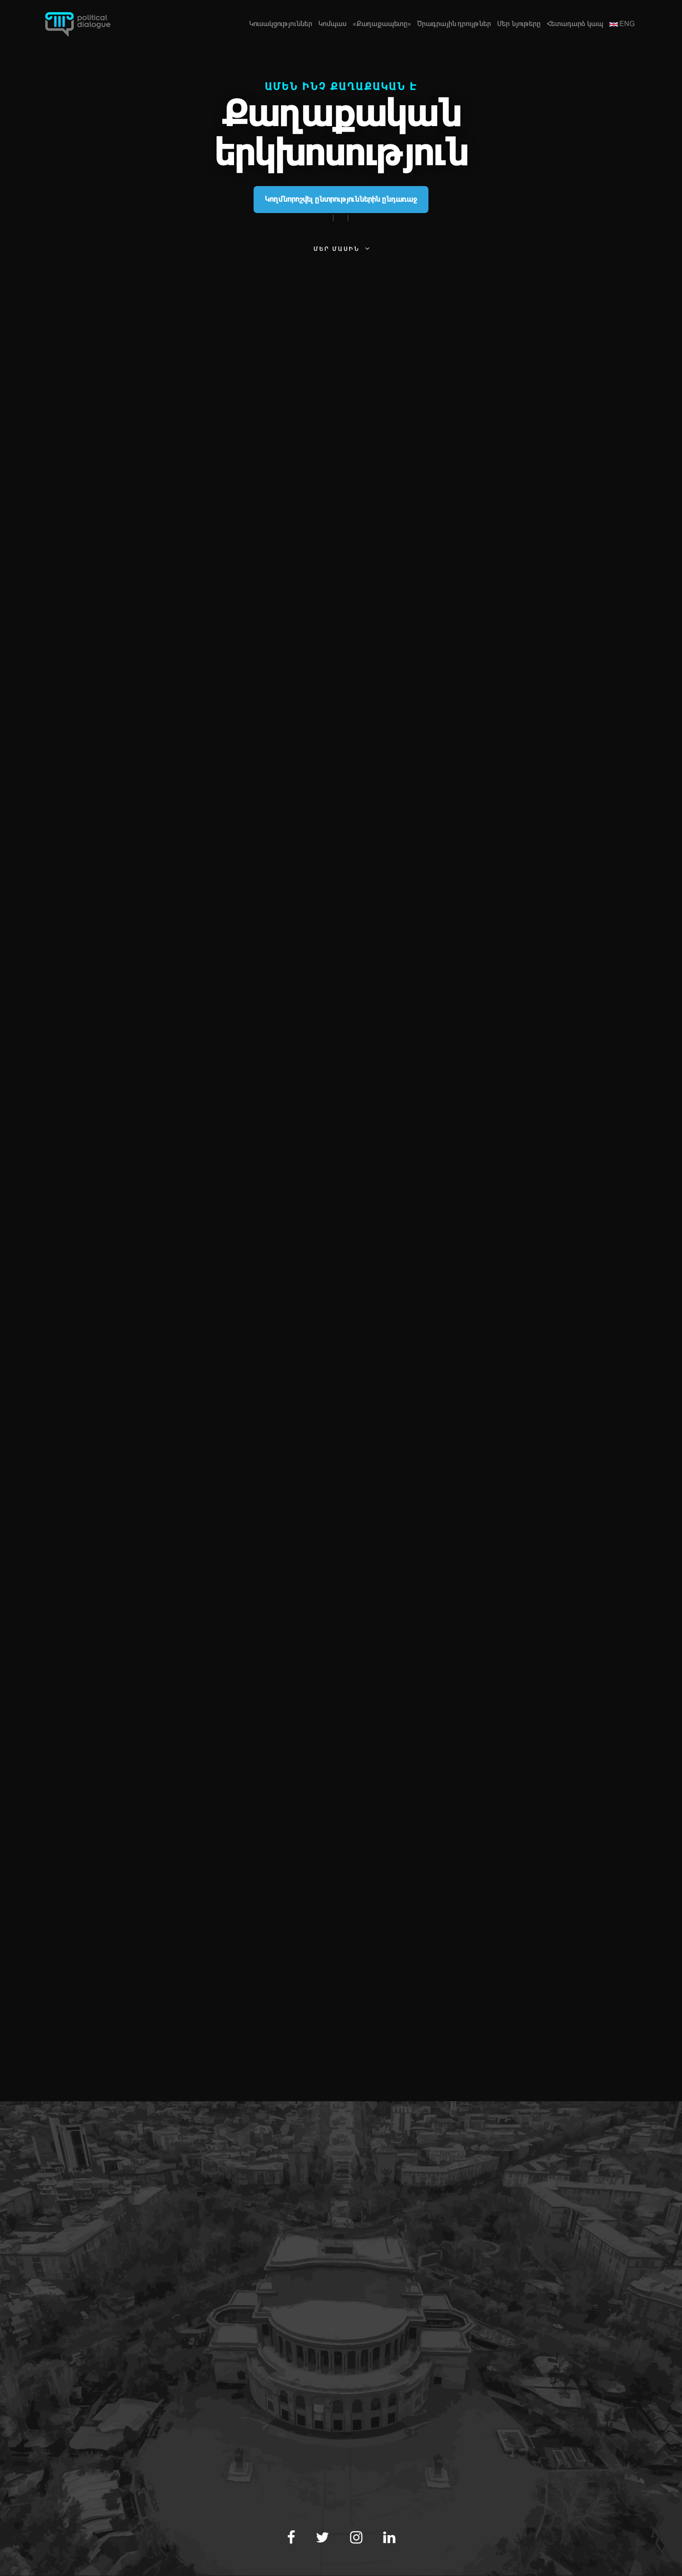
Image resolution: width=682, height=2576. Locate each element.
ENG (622, 23)
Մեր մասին (337, 249)
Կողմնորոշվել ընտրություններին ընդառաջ (341, 199)
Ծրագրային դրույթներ (454, 23)
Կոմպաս (332, 23)
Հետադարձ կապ (575, 23)
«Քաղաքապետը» (382, 23)
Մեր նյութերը (519, 23)
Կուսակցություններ (280, 23)
